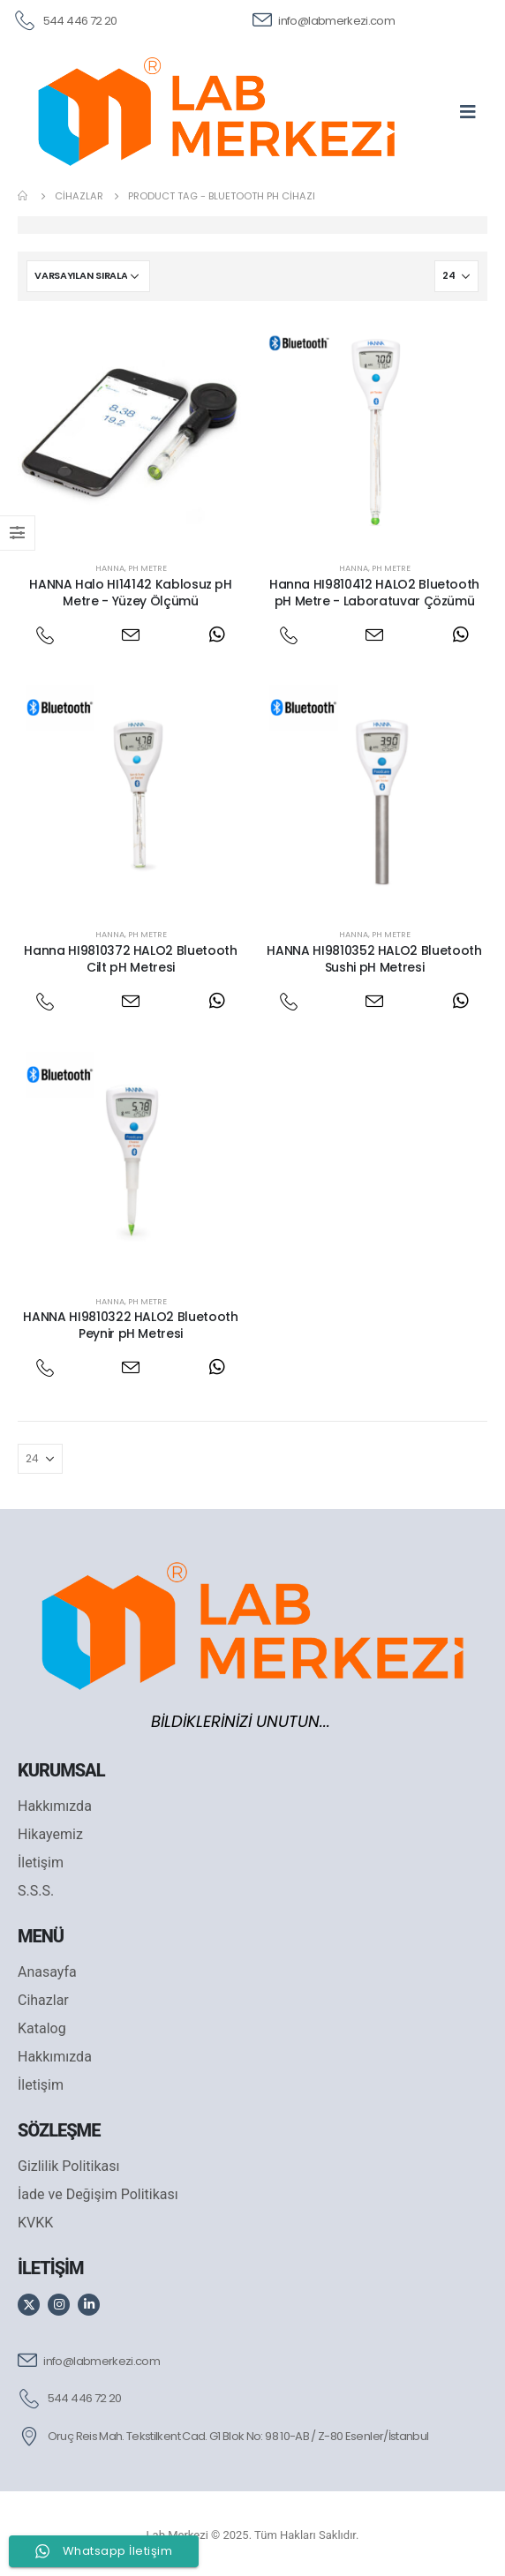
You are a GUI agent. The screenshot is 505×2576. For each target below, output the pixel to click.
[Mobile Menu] (473, 111)
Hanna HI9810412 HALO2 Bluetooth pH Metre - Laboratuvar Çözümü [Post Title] (374, 592)
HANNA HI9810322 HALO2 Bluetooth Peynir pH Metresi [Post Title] (130, 1325)
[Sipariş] (88, 276)
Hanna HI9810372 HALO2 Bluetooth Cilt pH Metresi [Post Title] (130, 959)
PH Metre (147, 568)
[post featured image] (131, 431)
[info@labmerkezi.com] (324, 19)
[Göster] (456, 276)
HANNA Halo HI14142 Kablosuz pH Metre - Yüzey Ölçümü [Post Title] (130, 592)
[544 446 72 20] (65, 19)
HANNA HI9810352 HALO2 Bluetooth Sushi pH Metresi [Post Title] (374, 959)
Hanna (109, 568)
